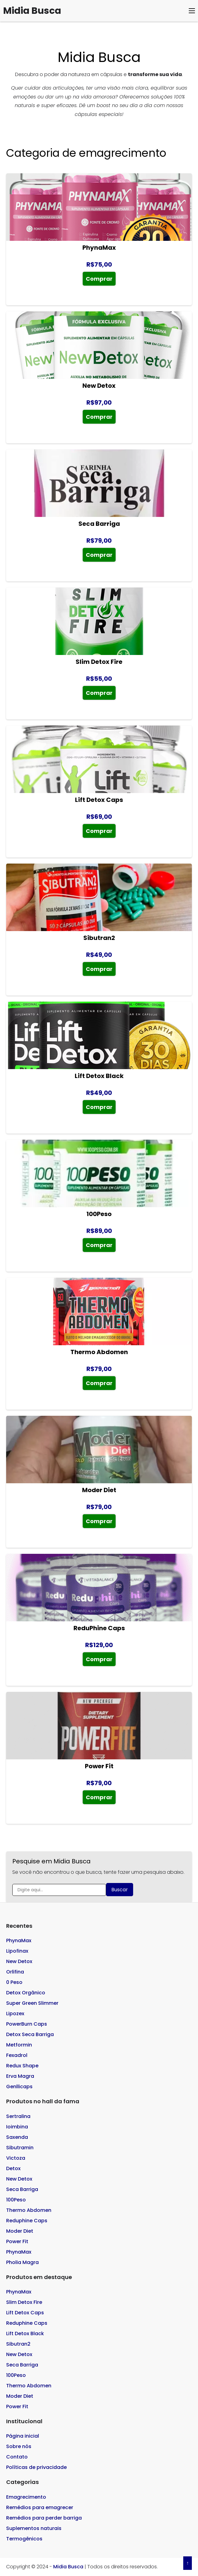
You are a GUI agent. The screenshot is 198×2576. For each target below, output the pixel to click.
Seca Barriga (22, 2189)
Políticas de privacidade (36, 2467)
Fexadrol (16, 2055)
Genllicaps (19, 2086)
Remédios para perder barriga (44, 2517)
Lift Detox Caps (25, 2312)
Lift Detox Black (25, 2333)
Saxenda (17, 2137)
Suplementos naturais (33, 2528)
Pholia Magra (22, 2262)
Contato (17, 2456)
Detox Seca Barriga (30, 2034)
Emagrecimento (26, 2497)
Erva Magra (20, 2076)
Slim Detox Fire (24, 2302)
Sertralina (18, 2116)
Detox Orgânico (25, 1992)
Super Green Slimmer (32, 2003)
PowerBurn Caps (26, 2023)
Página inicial (22, 2435)
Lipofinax (17, 1950)
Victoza (15, 2158)
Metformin (19, 2044)
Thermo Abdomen (28, 2210)
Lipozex (15, 2013)
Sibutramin (20, 2147)
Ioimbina (17, 2126)
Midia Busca (32, 10)
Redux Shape (22, 2065)
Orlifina (15, 1971)
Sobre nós (18, 2446)
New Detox (19, 1961)
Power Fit (17, 2241)
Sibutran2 (18, 2343)
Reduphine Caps (26, 2220)
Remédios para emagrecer (39, 2507)
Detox (13, 2168)
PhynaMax (18, 1940)
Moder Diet (19, 2231)
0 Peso (14, 1982)
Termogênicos (24, 2538)
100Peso (16, 2199)
